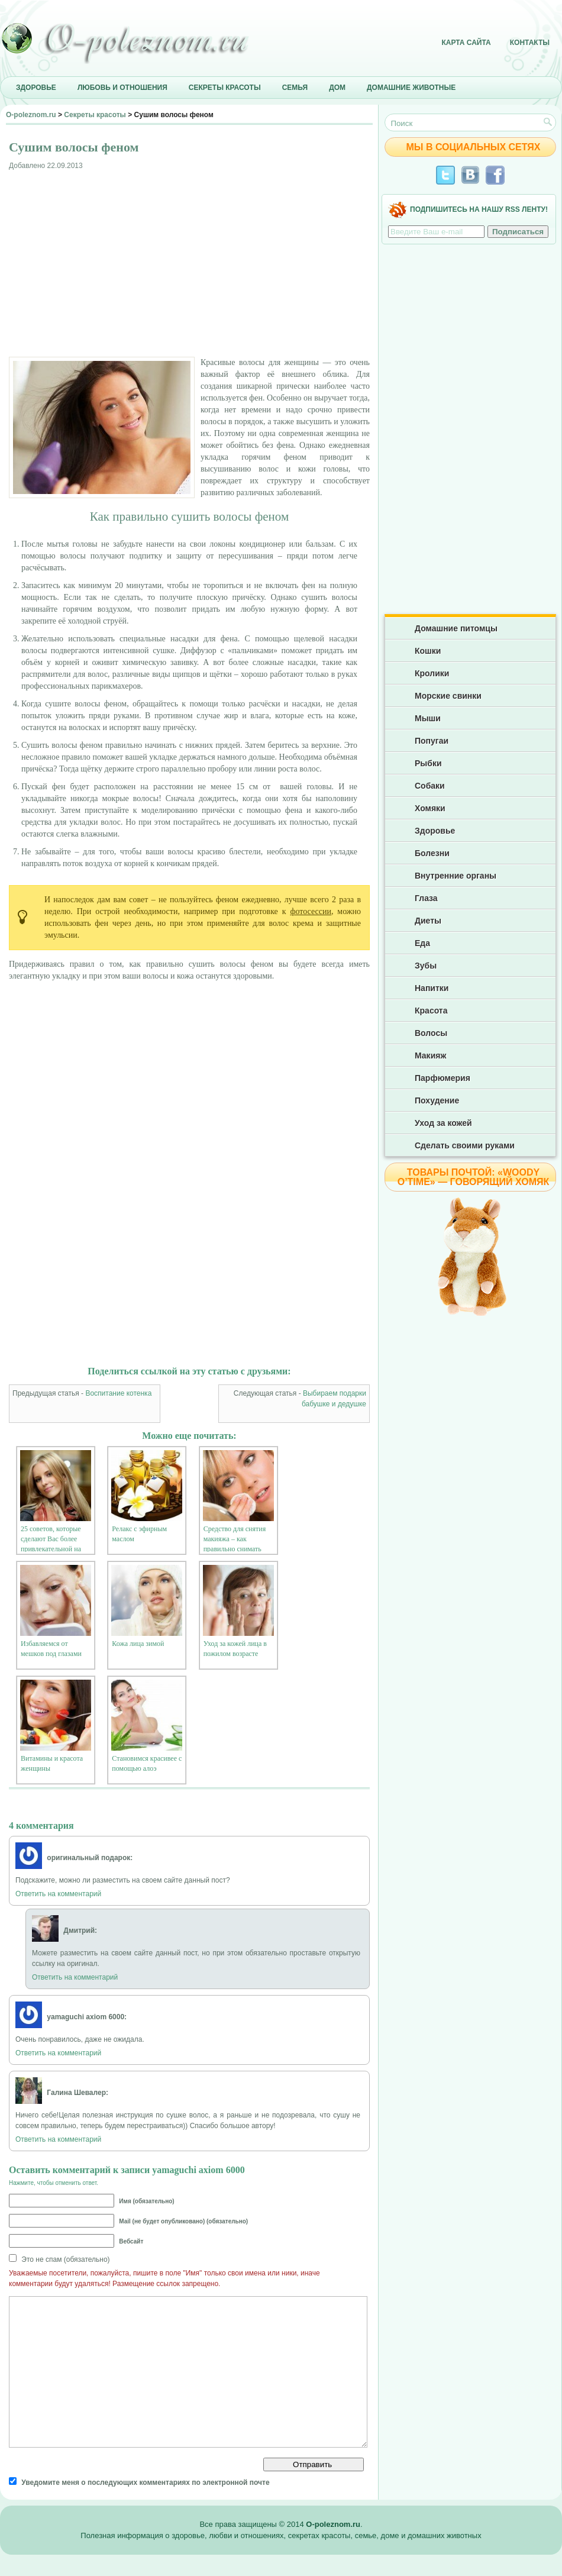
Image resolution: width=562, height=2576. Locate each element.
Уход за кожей (443, 1123)
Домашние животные (411, 87)
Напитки (431, 988)
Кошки (428, 651)
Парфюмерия (442, 1078)
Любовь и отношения (122, 87)
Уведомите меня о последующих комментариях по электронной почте (145, 2482)
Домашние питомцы (456, 628)
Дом (337, 87)
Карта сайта (465, 42)
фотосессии (310, 911)
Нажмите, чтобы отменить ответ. (53, 2183)
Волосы (431, 1033)
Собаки (430, 785)
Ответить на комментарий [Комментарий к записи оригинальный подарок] (58, 1894)
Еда (422, 943)
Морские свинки (448, 696)
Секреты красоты (225, 87)
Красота (431, 1010)
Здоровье (36, 87)
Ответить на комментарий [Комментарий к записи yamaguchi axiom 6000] (58, 2053)
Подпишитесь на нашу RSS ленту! (479, 209)
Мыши (428, 718)
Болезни (432, 853)
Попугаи (431, 740)
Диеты (428, 920)
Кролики (432, 673)
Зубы (426, 965)
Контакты (530, 42)
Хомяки (430, 808)
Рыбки (428, 763)
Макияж (430, 1055)
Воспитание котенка (118, 1393)
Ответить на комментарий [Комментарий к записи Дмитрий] (75, 1977)
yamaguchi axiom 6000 (198, 2170)
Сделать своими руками (465, 1145)
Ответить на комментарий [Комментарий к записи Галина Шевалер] (58, 2139)
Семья (295, 87)
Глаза (426, 898)
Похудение (437, 1100)
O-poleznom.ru (31, 115)
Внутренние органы (455, 875)
